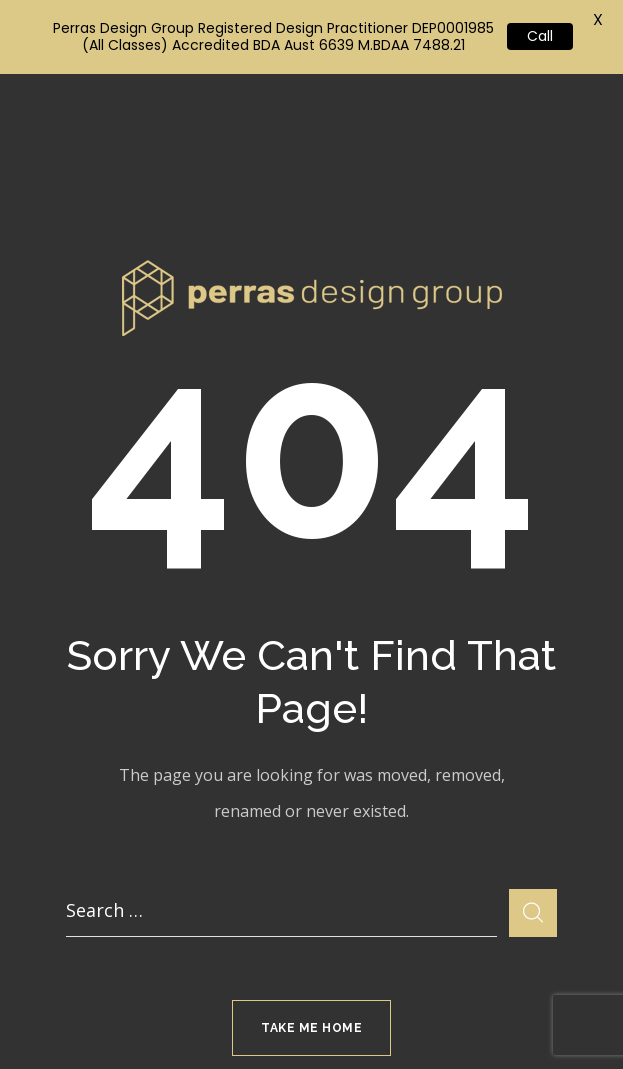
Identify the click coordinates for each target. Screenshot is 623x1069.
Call (540, 36)
